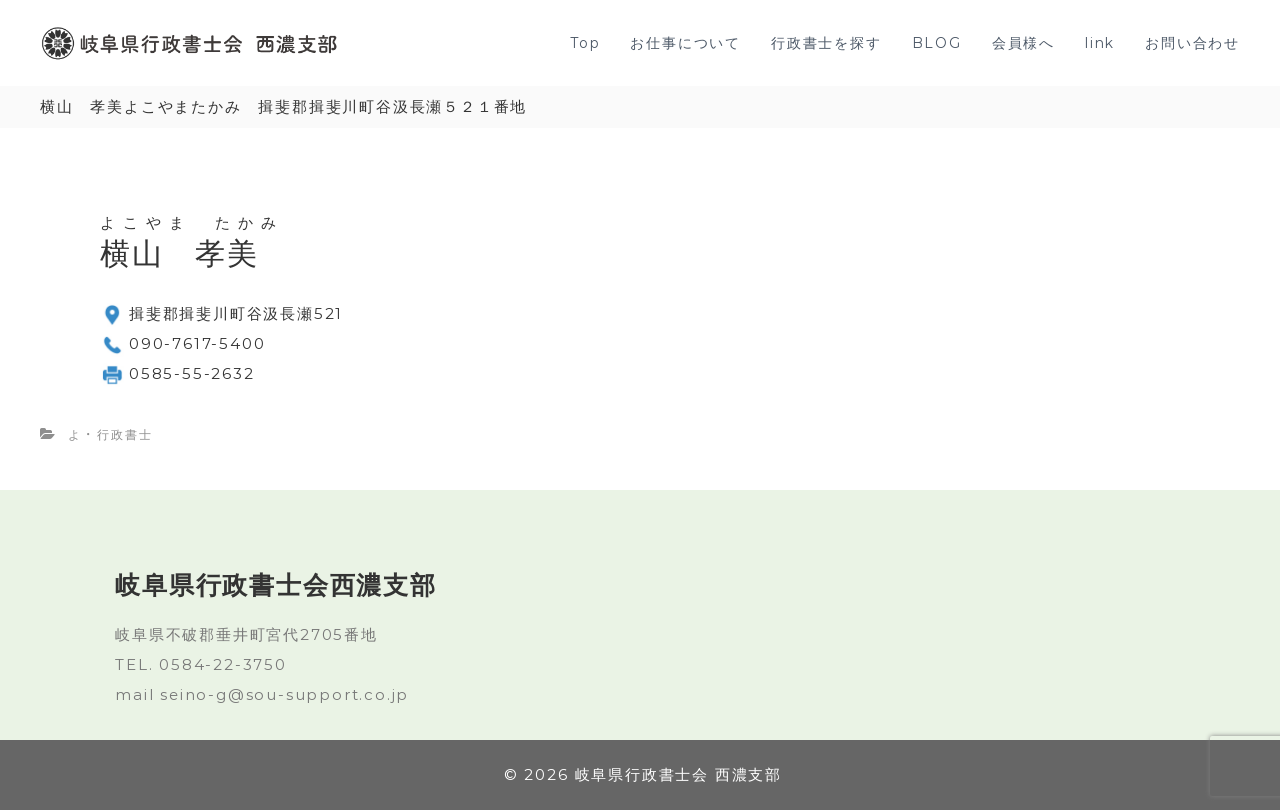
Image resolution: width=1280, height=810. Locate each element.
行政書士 (124, 434)
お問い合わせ (1192, 43)
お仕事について (685, 43)
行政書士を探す (826, 43)
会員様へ (1023, 43)
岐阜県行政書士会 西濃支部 (678, 774)
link (1100, 43)
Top (585, 43)
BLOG (937, 43)
